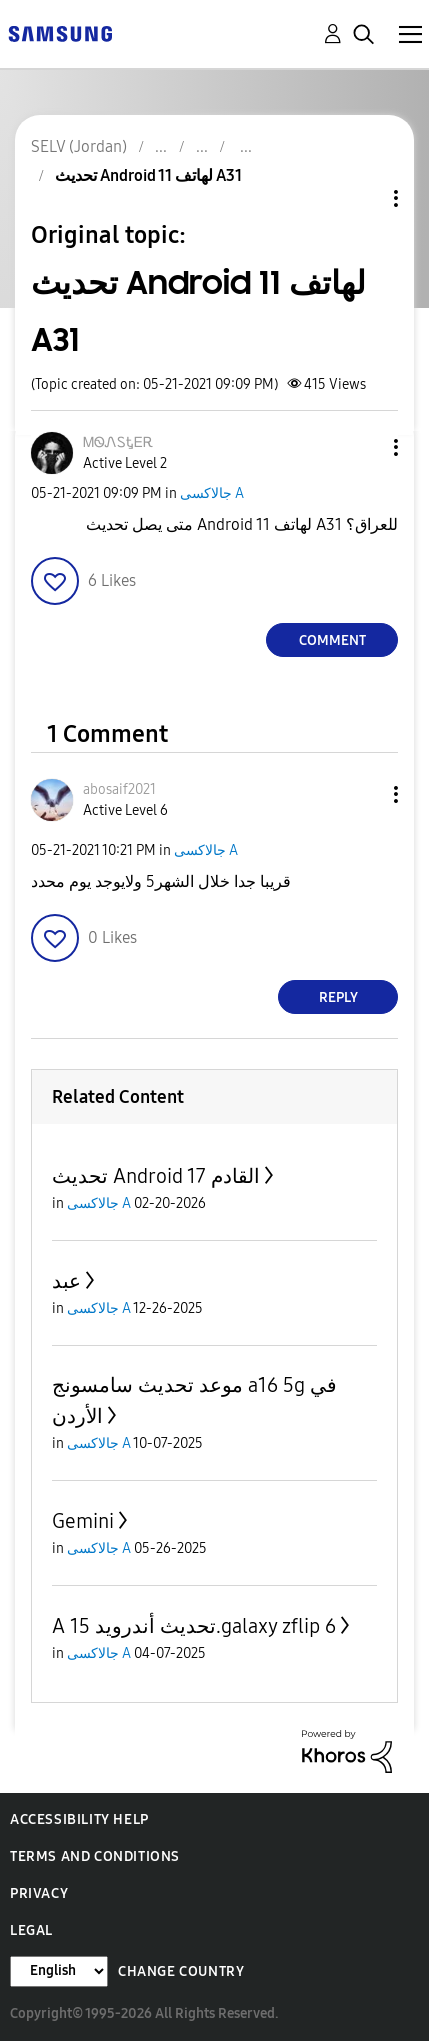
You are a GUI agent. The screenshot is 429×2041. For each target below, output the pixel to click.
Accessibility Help (79, 1819)
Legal (31, 1930)
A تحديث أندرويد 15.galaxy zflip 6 (194, 1626)
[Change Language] (59, 1971)
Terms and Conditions (95, 1856)
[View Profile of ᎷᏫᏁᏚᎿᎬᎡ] (118, 442)
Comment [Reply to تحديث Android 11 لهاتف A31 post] (332, 640)
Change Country (181, 1971)
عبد (66, 1281)
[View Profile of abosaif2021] (119, 789)
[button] (363, 447)
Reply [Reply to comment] (338, 997)
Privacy (39, 1893)
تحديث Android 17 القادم (156, 1176)
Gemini (83, 1521)
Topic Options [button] (362, 198)
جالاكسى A (212, 493)
